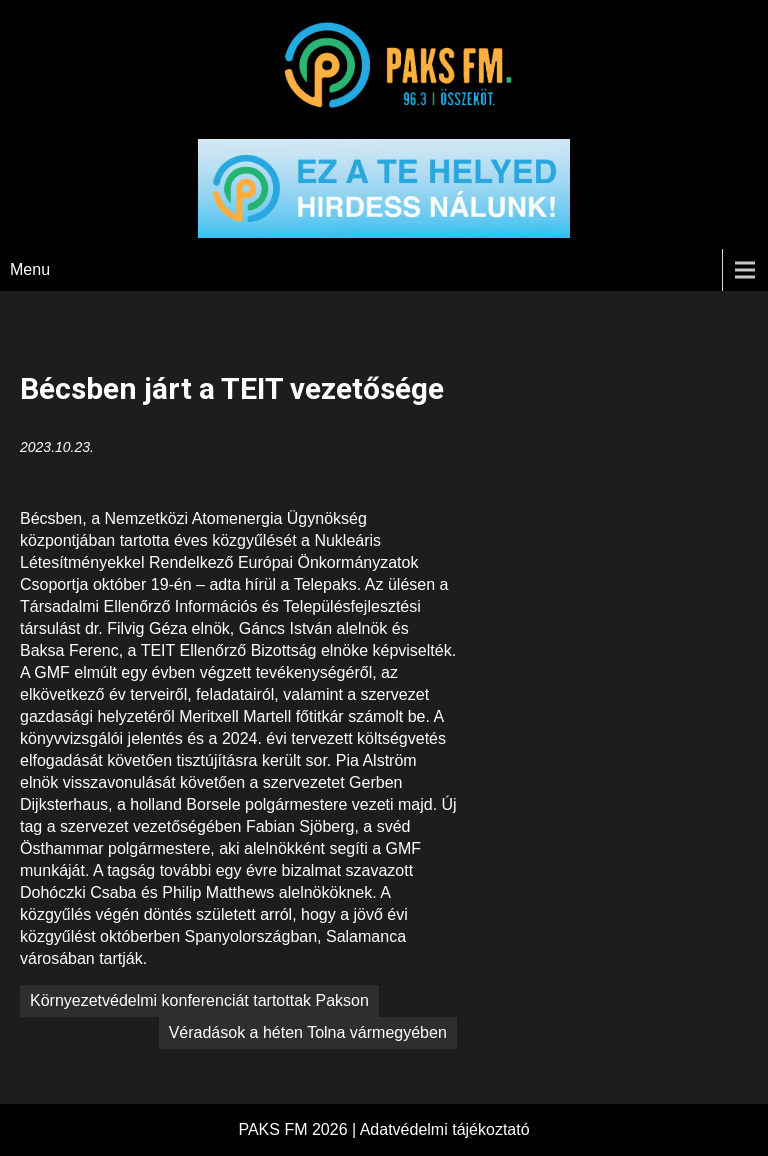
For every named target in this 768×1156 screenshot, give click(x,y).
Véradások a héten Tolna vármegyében (308, 1032)
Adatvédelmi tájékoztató (445, 1129)
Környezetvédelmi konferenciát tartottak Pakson (199, 1000)
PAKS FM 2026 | (298, 1129)
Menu (30, 269)
